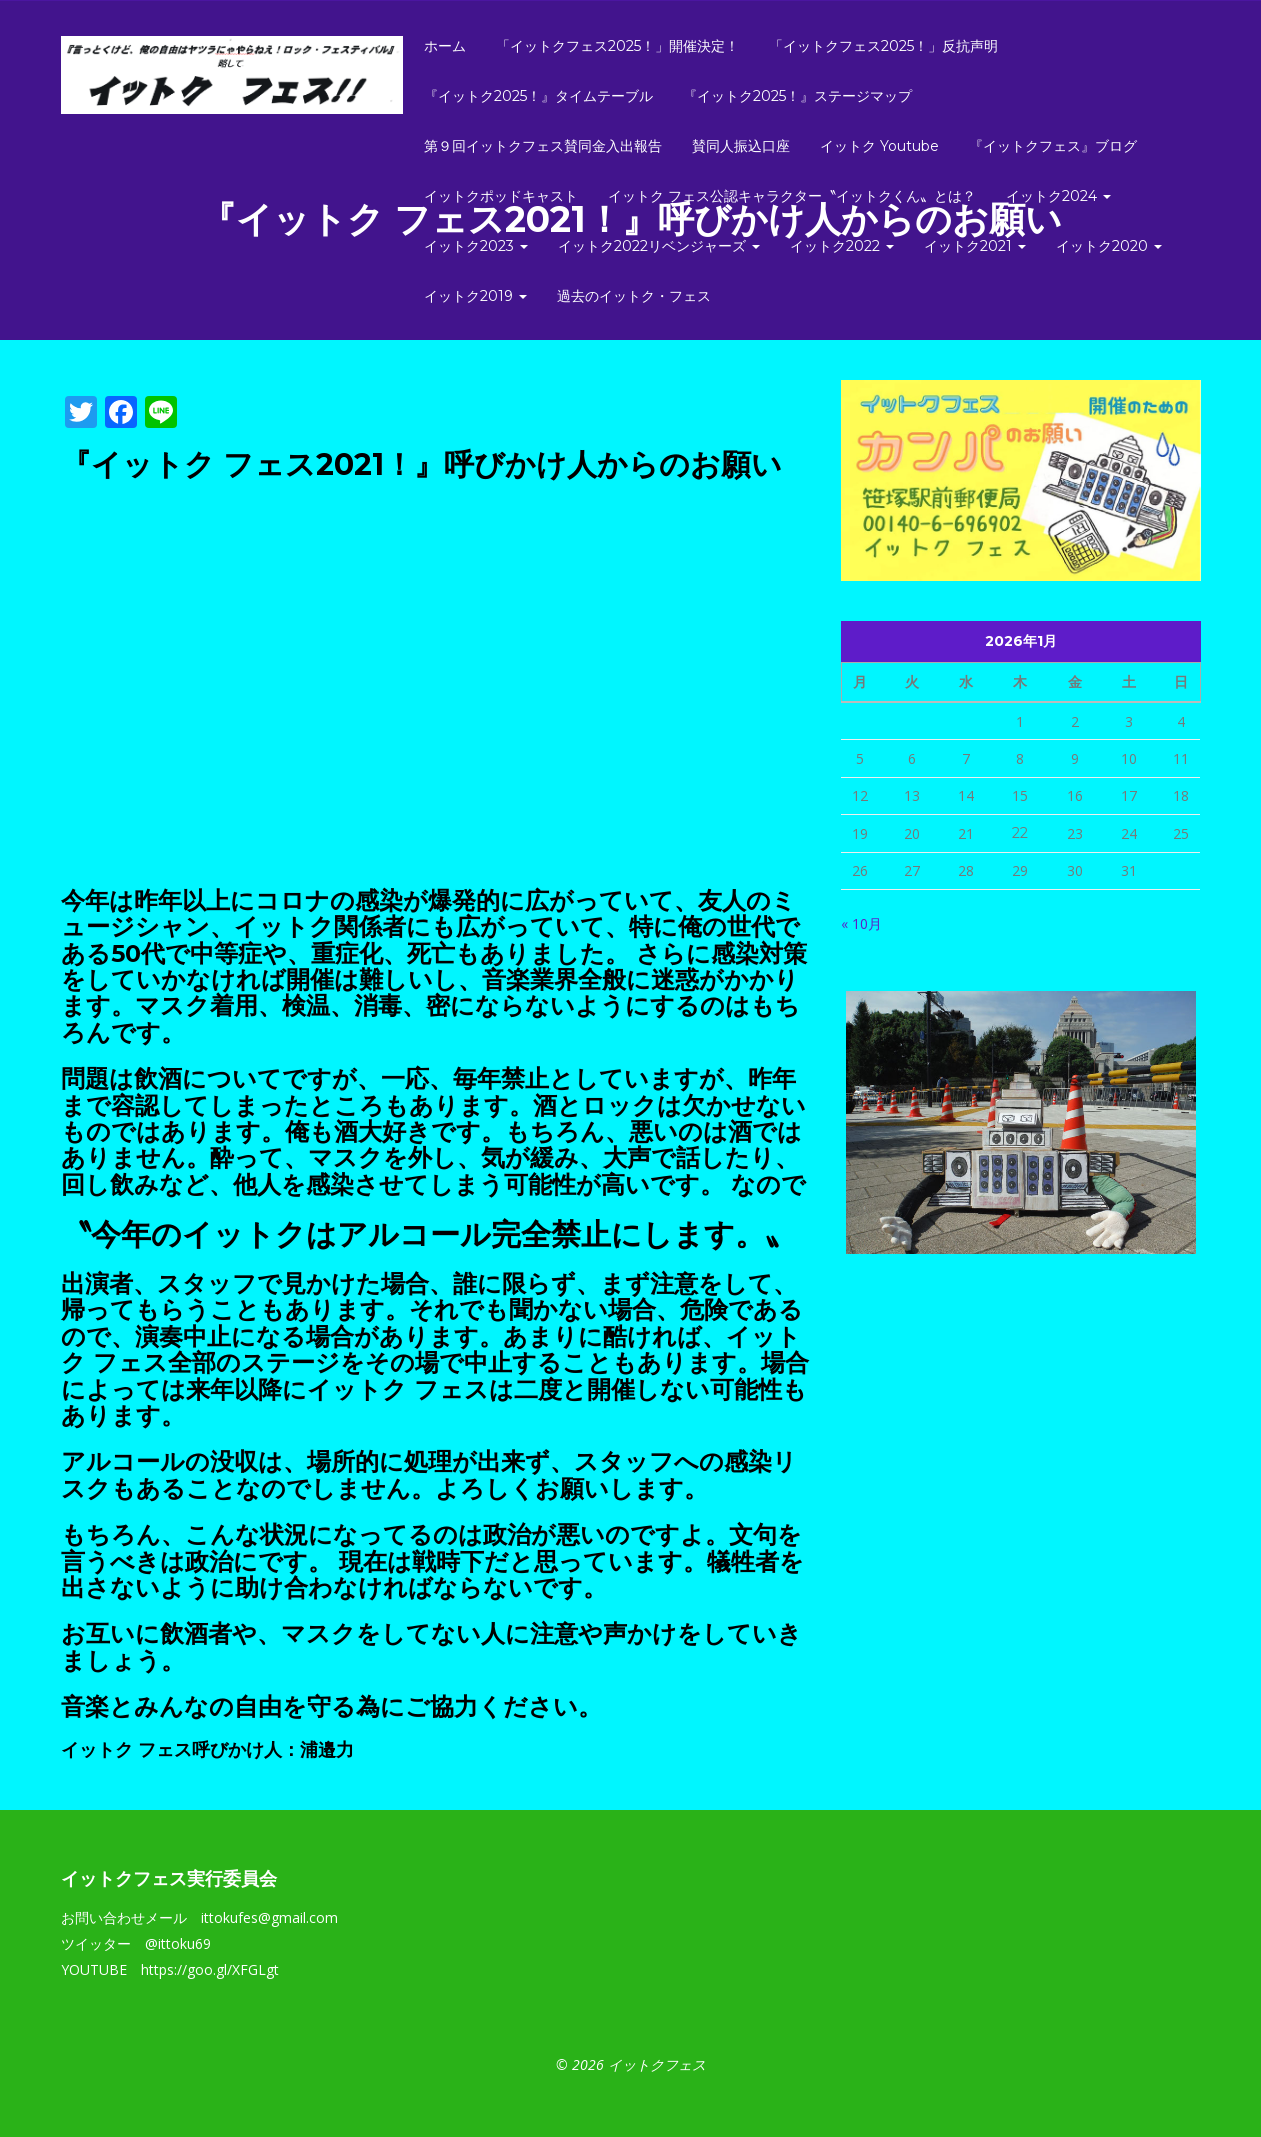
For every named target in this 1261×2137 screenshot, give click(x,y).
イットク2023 (476, 246)
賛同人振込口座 (741, 146)
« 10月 (861, 923)
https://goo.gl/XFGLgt (210, 1969)
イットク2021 (975, 246)
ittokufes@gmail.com (269, 1917)
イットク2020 (1109, 246)
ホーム (445, 46)
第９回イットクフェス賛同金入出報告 (543, 146)
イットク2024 (1058, 196)
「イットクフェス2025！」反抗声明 (883, 46)
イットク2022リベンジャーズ (659, 246)
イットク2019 (475, 296)
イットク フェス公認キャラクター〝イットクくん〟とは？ (792, 196)
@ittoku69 (178, 1943)
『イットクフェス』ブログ (1053, 146)
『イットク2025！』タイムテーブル (538, 96)
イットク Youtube (879, 146)
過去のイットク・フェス (634, 296)
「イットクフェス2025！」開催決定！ (617, 46)
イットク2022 (842, 246)
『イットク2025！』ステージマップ (797, 96)
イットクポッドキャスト (501, 196)
